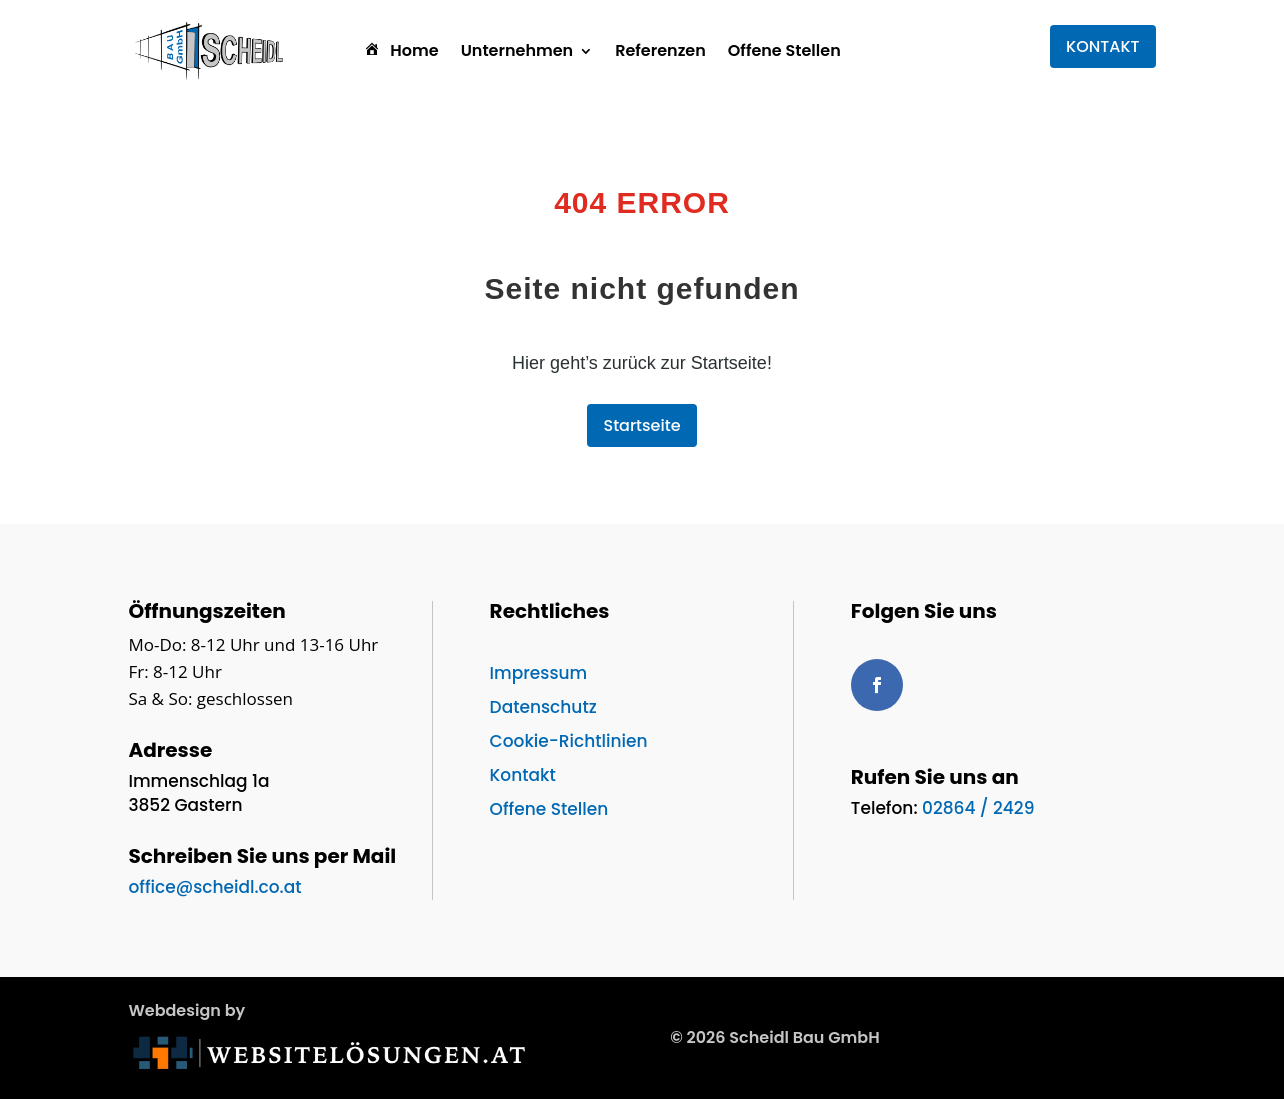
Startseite (641, 425)
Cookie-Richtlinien (569, 741)
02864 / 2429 (978, 808)
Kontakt (523, 775)
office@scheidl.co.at (214, 887)
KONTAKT (1103, 46)
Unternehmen (517, 50)
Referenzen (660, 50)
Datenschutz (543, 707)
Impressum (539, 673)
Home (400, 50)
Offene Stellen (784, 50)
